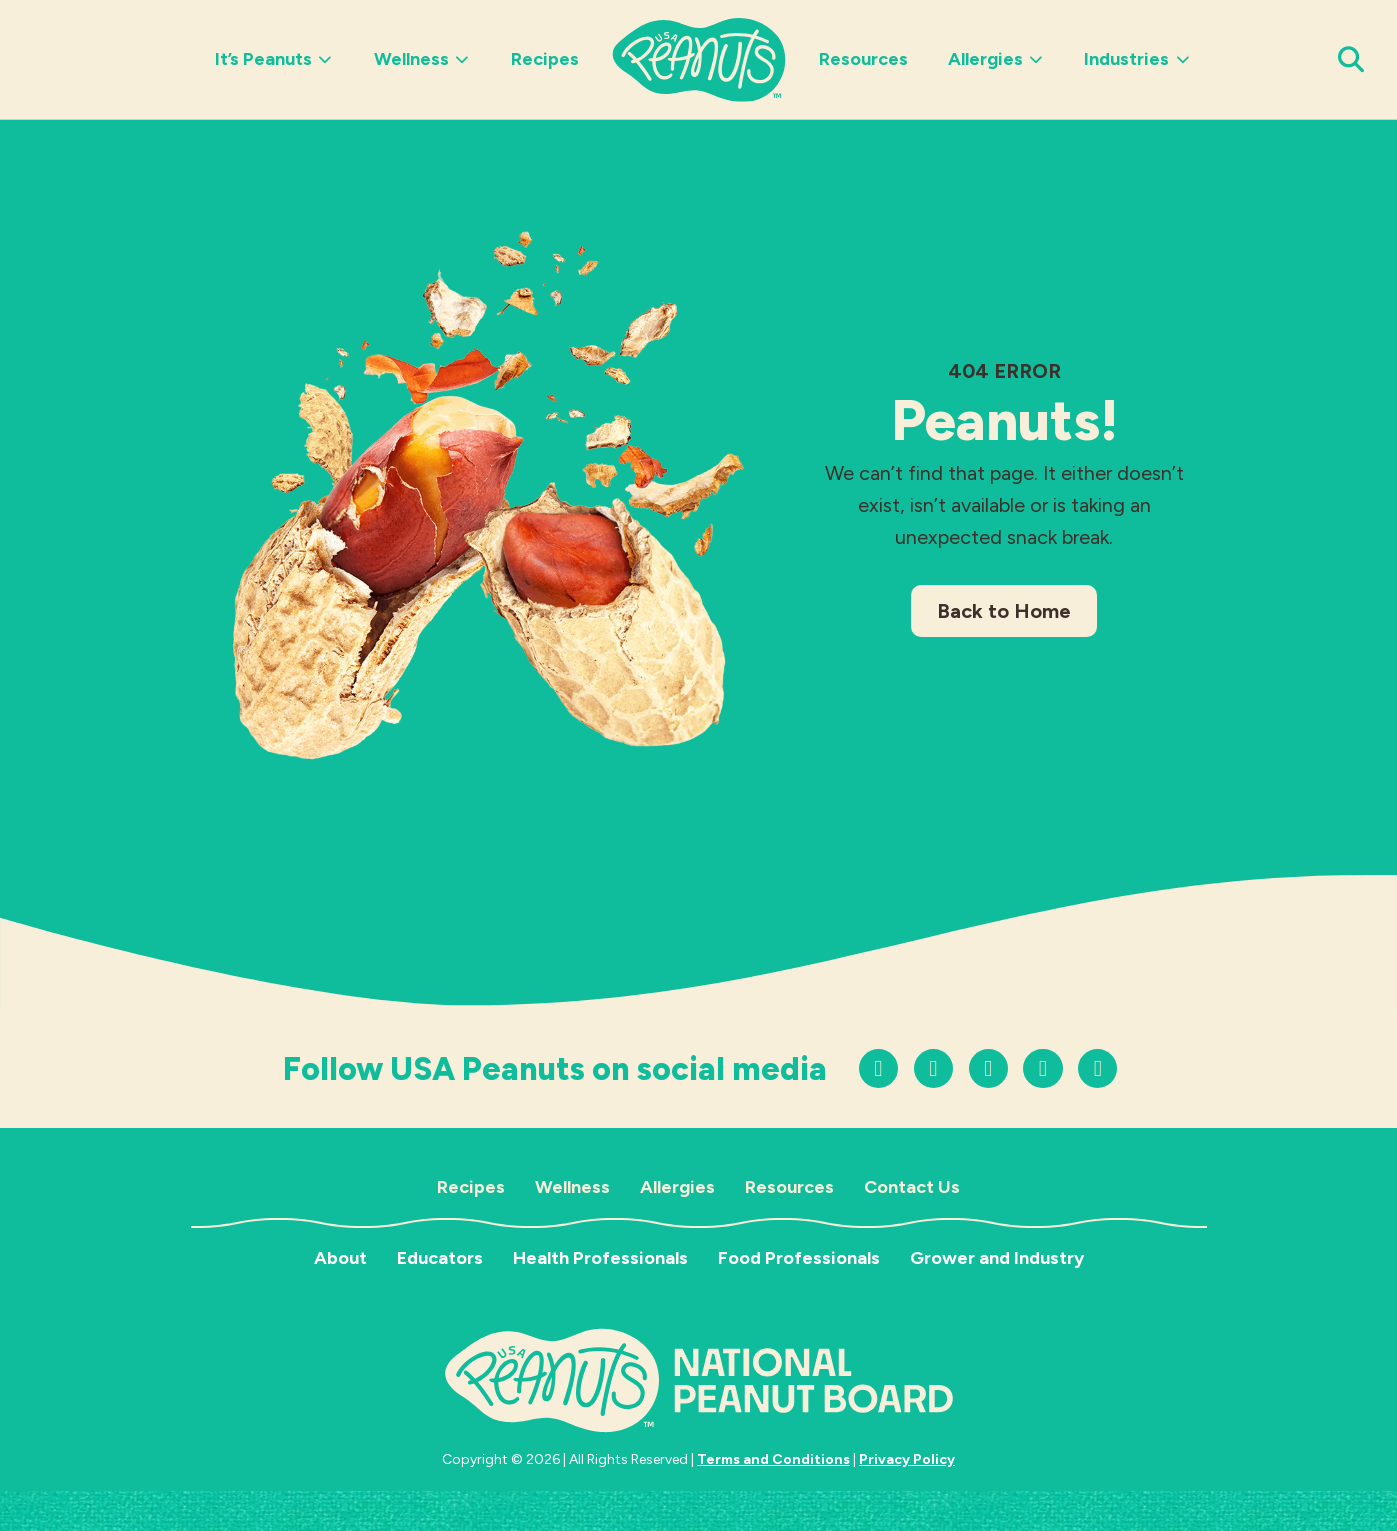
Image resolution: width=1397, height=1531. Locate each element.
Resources (863, 59)
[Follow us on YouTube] (988, 1068)
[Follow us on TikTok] (933, 1068)
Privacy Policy (907, 1459)
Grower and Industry (997, 1258)
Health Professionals (600, 1258)
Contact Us (912, 1187)
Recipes (545, 59)
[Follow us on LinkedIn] (1097, 1068)
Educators (440, 1258)
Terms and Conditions (773, 1459)
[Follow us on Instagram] (878, 1068)
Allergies (996, 59)
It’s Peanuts (274, 59)
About (340, 1258)
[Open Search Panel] (1351, 59)
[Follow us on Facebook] (1042, 1068)
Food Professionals (799, 1258)
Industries (1137, 59)
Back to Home (1004, 611)
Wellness (422, 59)
